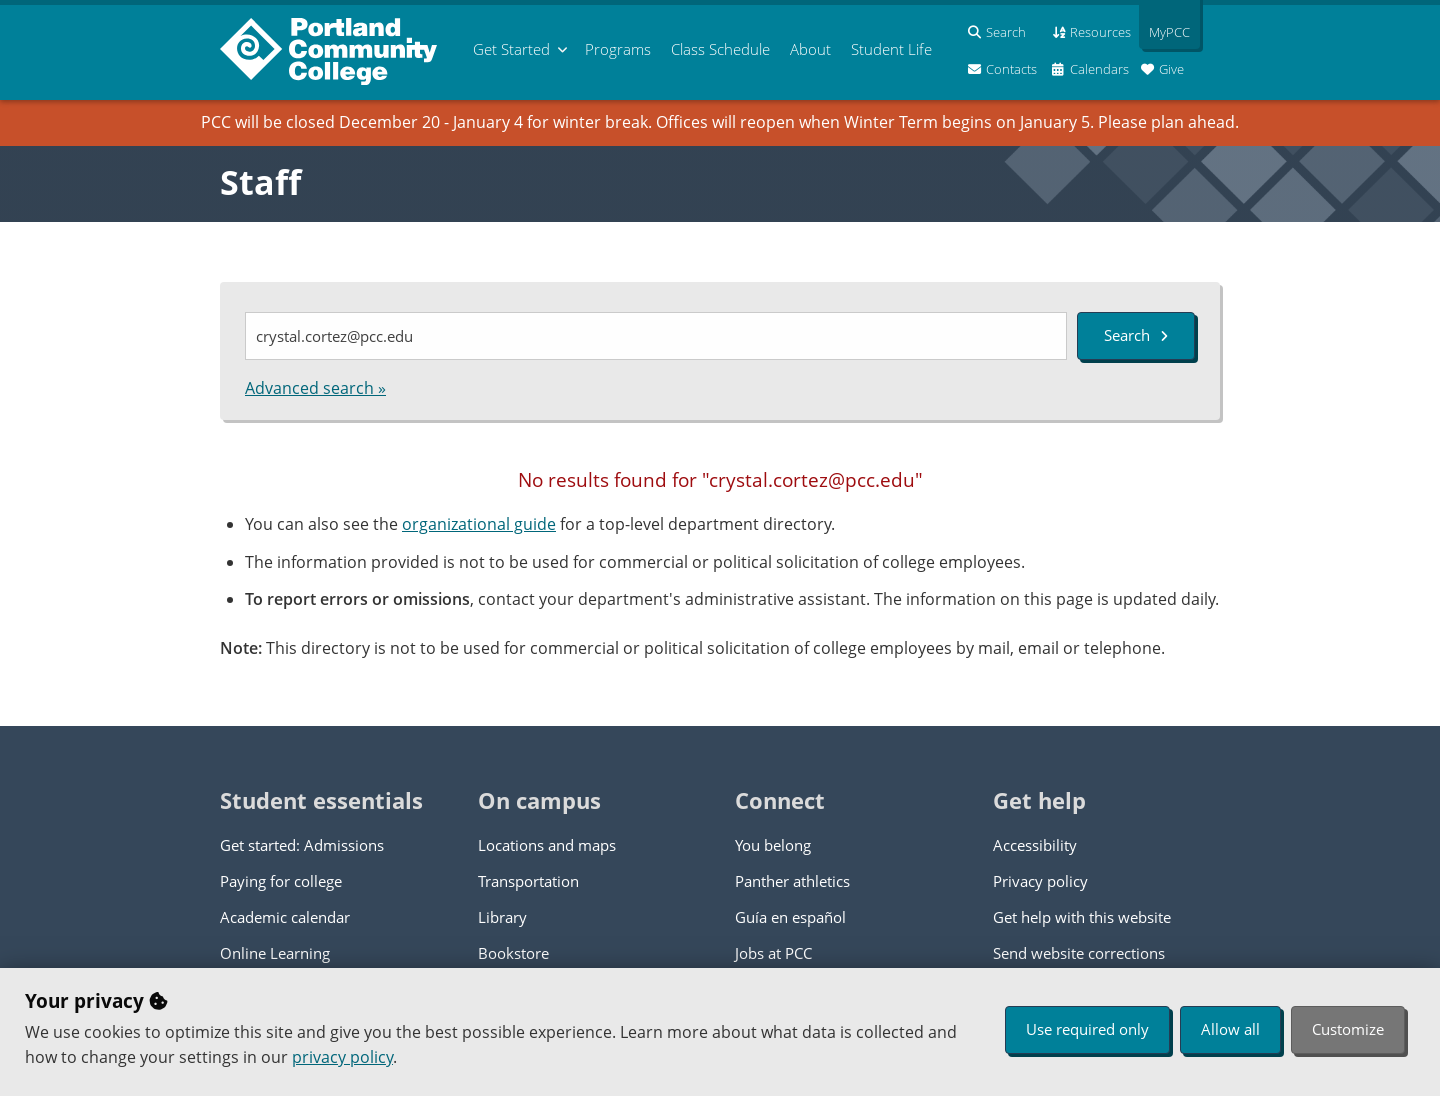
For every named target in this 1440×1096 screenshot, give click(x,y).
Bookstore (513, 953)
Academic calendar (285, 917)
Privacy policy (1040, 881)
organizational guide (479, 524)
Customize (1348, 1029)
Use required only (1087, 1029)
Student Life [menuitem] (891, 49)
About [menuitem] (810, 49)
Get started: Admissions (302, 845)
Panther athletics (792, 881)
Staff (260, 182)
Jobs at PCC (773, 953)
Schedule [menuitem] (720, 49)
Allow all (1230, 1029)
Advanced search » (315, 388)
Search (1136, 335)
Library (502, 917)
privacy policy (342, 1057)
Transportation (528, 881)
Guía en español (790, 917)
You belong (773, 845)
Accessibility (1035, 845)
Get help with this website (1082, 917)
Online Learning (275, 953)
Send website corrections (1079, 953)
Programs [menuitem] (618, 49)
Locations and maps (547, 845)
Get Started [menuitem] (511, 49)
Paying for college (281, 881)
